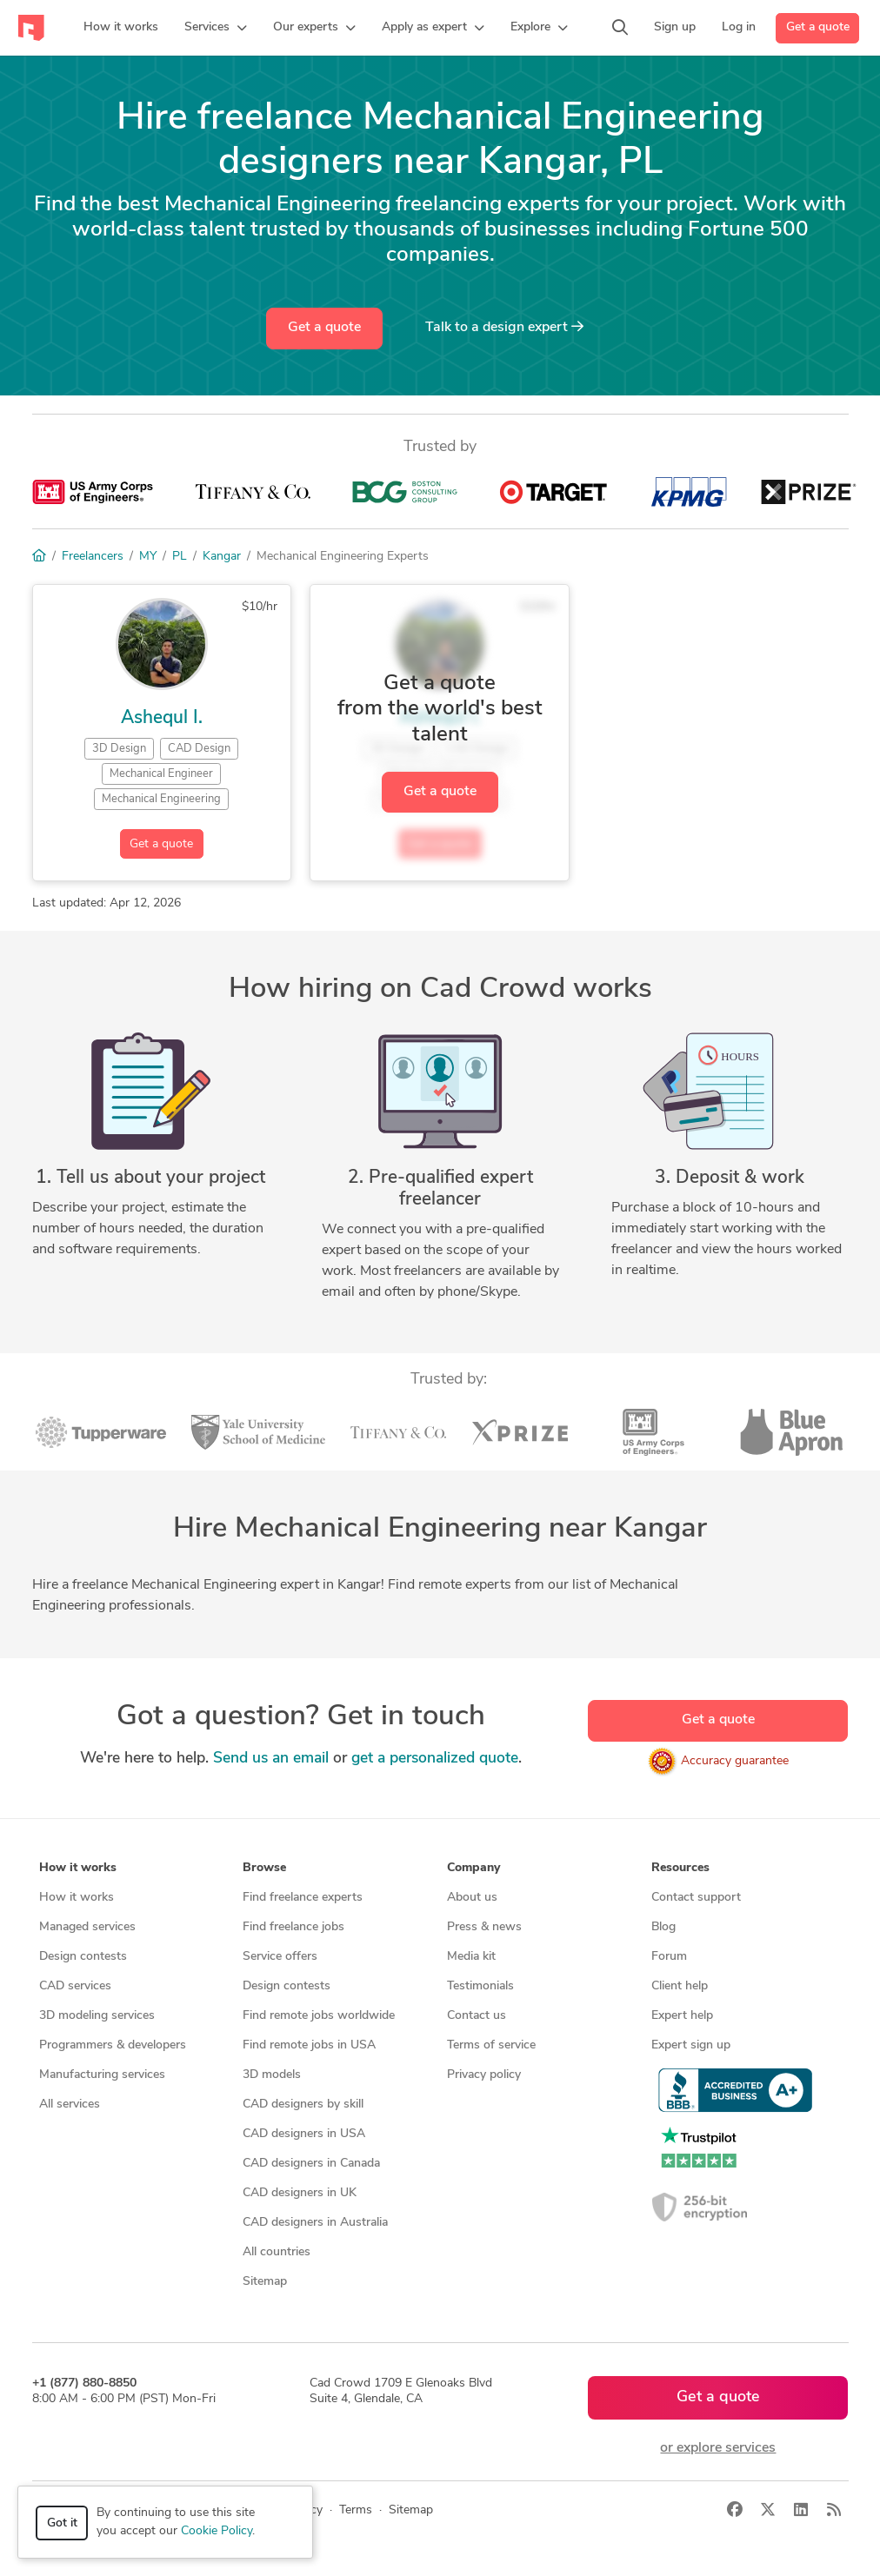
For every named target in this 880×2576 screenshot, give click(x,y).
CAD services (75, 1986)
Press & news (484, 1927)
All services (69, 2104)
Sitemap (265, 2281)
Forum (669, 1956)
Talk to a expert (504, 327)
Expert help (682, 2015)
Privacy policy (484, 2074)
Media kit (471, 1956)
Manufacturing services (102, 2074)
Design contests (83, 1956)
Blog (663, 1927)
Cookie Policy (216, 2531)
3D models (272, 2074)
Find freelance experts (303, 1897)
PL (179, 556)
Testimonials (480, 1986)
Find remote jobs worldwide (319, 2015)
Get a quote (818, 27)
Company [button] (473, 1868)
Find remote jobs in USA (309, 2045)
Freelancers (92, 556)
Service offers (280, 1956)
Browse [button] (264, 1868)
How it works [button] (78, 1868)
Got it (62, 2523)
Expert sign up (690, 2045)
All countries (276, 2252)
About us (472, 1897)
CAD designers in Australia (315, 2222)
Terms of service (491, 2045)
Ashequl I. (162, 718)
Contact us (476, 2015)
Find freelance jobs (293, 1927)
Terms (355, 2510)
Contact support (696, 1897)
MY (148, 556)
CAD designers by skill (303, 2104)
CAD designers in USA (304, 2134)
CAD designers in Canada (311, 2163)
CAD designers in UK (300, 2193)
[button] (215, 28)
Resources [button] (680, 1868)
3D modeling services (97, 2015)
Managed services (87, 1927)
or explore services (718, 2448)
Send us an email (271, 1758)
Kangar (222, 556)
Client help (679, 1986)
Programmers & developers (112, 2045)
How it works (76, 1897)
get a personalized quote (434, 1758)
